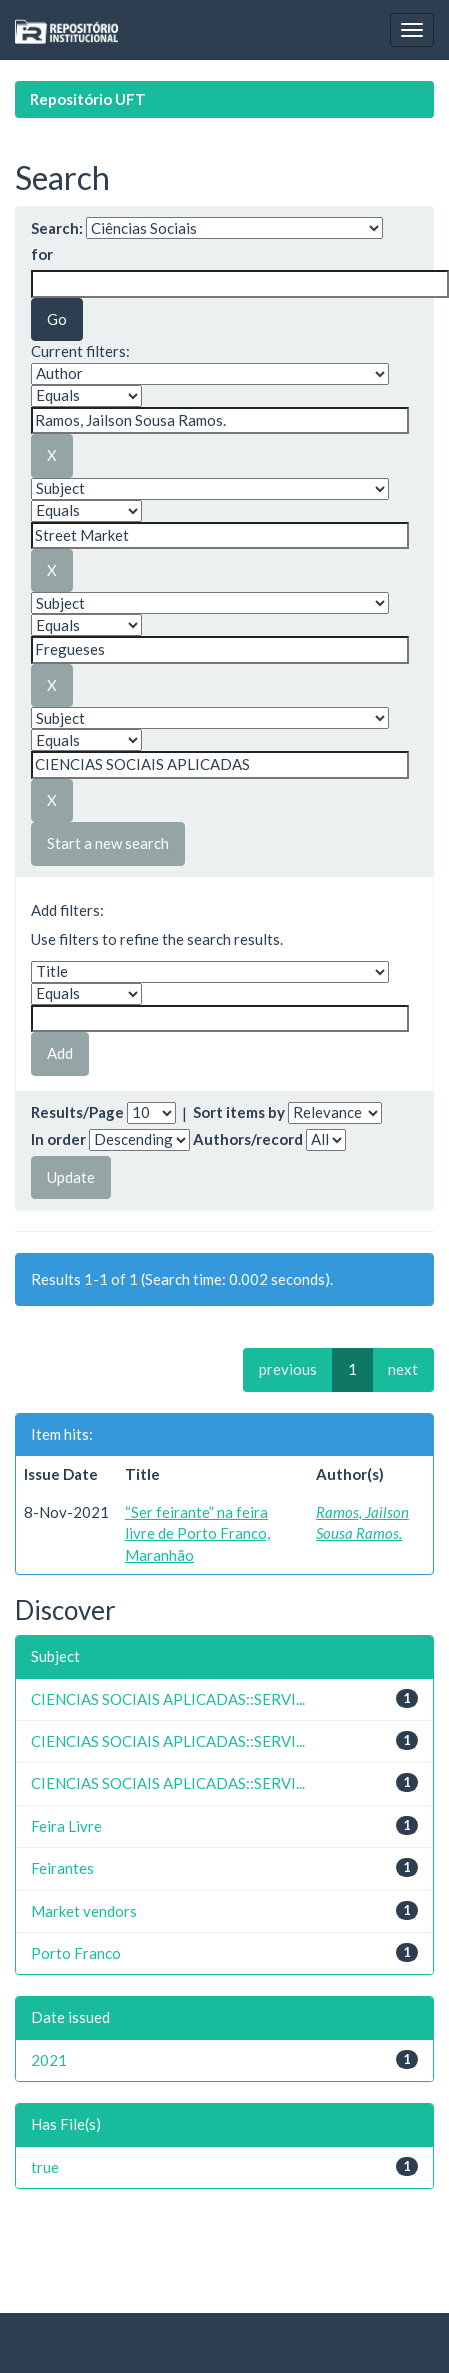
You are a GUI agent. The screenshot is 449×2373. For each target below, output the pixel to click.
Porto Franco (76, 1953)
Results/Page (77, 1112)
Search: (57, 228)
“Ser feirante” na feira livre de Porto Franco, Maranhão (197, 1533)
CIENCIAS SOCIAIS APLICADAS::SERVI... (168, 1699)
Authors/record (248, 1139)
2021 (49, 2060)
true (45, 2167)
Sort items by (239, 1112)
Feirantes (62, 1868)
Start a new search (108, 843)
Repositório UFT (88, 99)
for (42, 254)
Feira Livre (66, 1826)
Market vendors (84, 1911)
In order (58, 1139)
